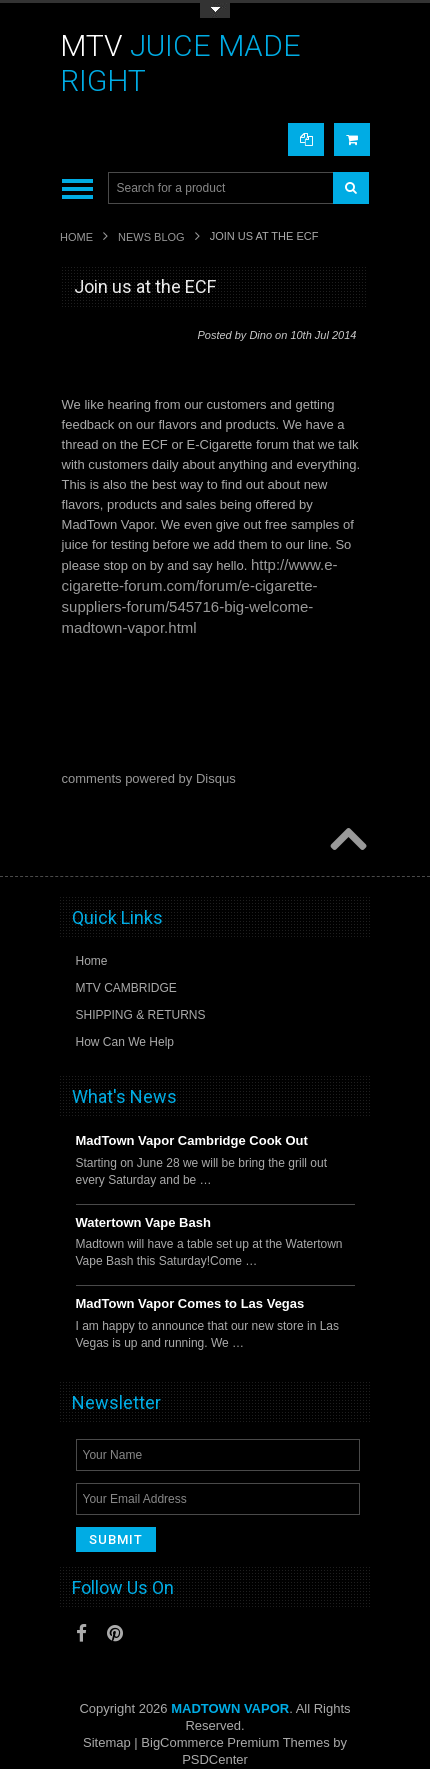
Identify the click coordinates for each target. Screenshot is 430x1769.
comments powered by (149, 778)
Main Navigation (77, 188)
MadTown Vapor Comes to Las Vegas (190, 1303)
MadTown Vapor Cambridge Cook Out (192, 1140)
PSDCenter (215, 1759)
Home (76, 237)
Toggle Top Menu (215, 10)
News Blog (151, 237)
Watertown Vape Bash (143, 1222)
